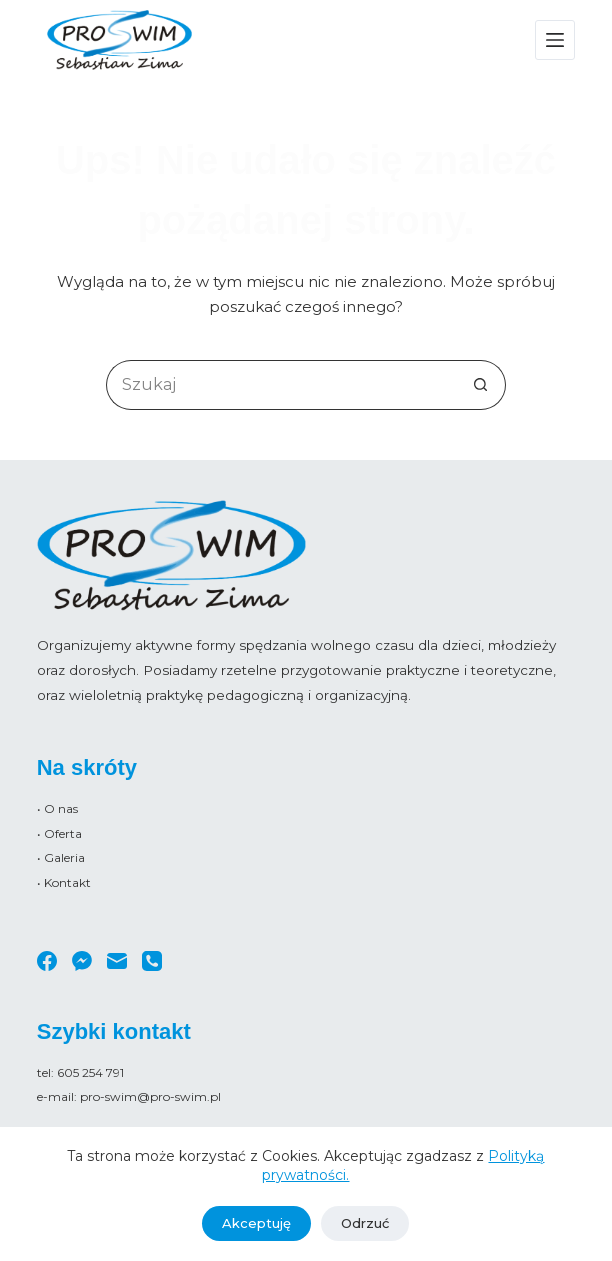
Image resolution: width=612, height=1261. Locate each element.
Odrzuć (365, 1223)
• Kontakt (64, 882)
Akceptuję (256, 1223)
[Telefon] (152, 961)
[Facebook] (47, 961)
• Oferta (59, 833)
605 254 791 (90, 1072)
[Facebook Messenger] (82, 961)
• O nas (57, 808)
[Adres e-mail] (117, 961)
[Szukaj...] (281, 385)
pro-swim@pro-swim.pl (150, 1096)
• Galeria (61, 857)
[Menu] (555, 40)
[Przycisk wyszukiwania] (481, 385)
